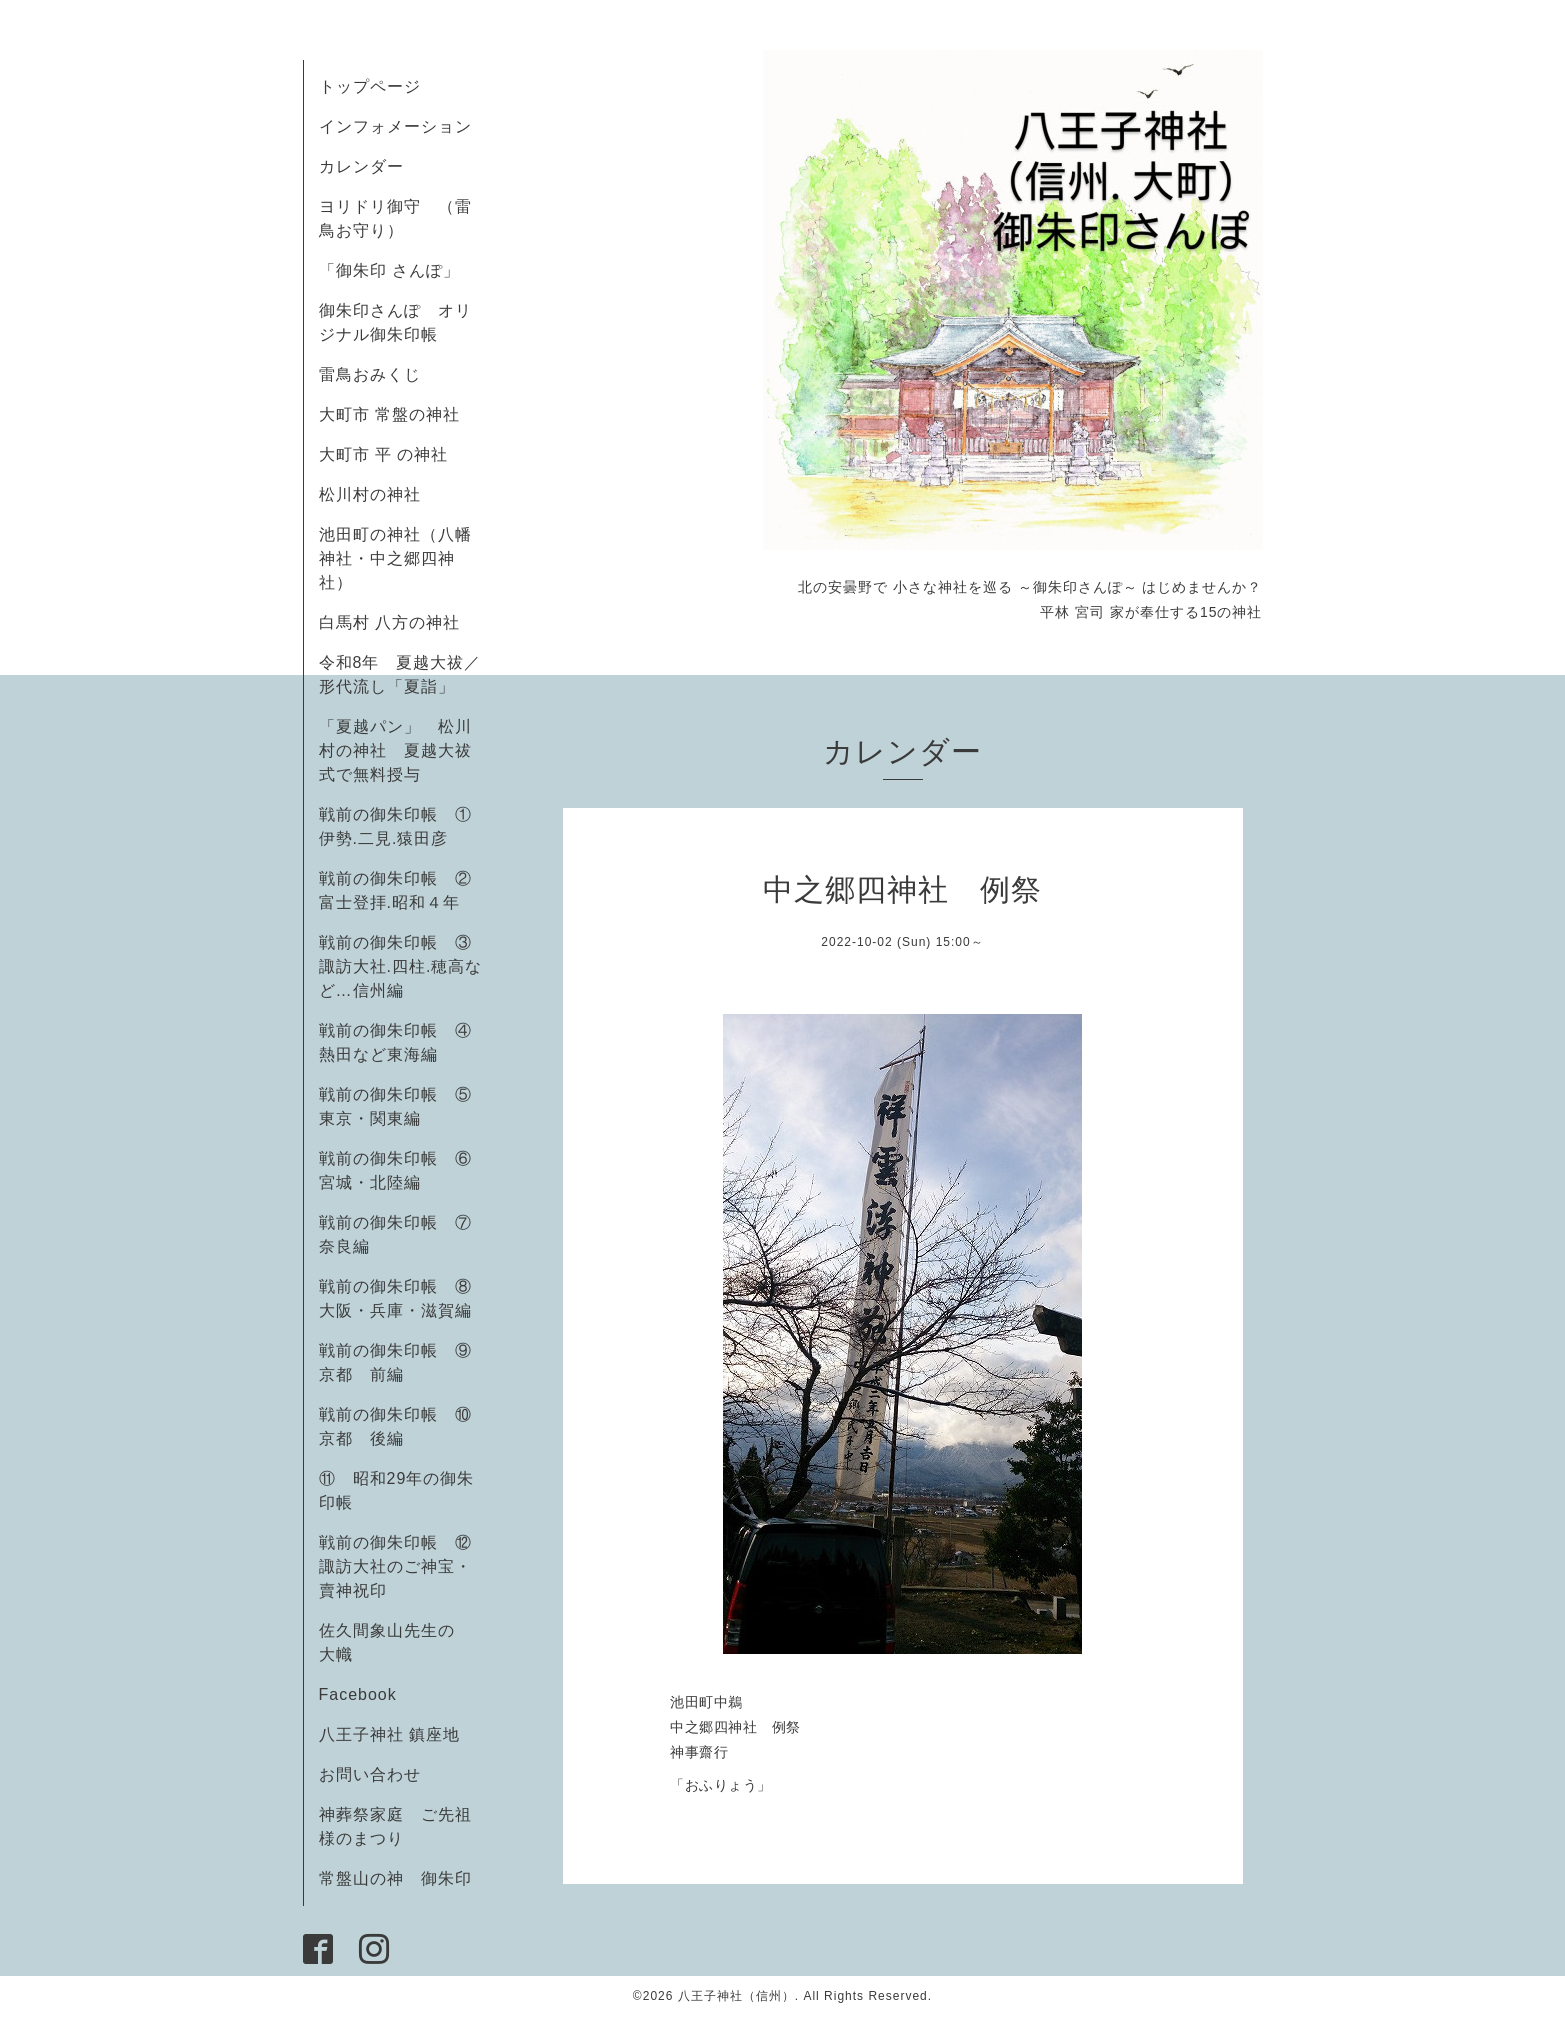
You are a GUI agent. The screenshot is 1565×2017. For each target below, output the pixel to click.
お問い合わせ (370, 1774)
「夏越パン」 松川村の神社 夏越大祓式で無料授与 (395, 750)
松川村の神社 (370, 494)
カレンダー (361, 166)
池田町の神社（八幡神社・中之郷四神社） (395, 558)
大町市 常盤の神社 (389, 414)
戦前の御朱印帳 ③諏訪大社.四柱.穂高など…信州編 (401, 966)
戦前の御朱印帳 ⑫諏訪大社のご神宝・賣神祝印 (395, 1566)
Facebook (366, 1694)
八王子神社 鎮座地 (389, 1734)
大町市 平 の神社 (384, 454)
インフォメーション (395, 126)
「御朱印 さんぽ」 (389, 270)
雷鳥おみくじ (370, 374)
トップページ (370, 86)
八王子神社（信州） (736, 1996)
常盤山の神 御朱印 (395, 1878)
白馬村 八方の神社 (389, 622)
